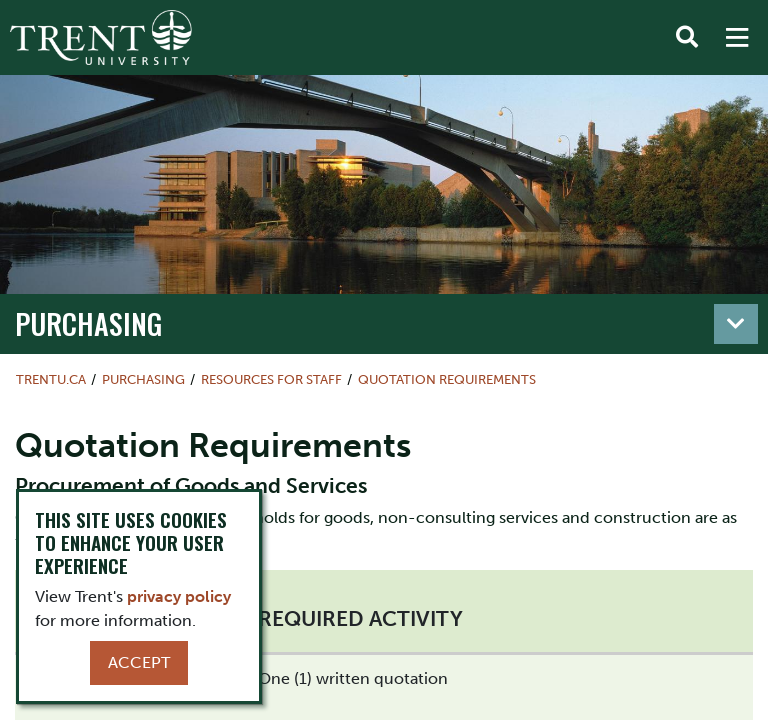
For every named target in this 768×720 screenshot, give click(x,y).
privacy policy (179, 596)
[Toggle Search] (687, 38)
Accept (139, 662)
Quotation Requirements (447, 379)
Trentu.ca (51, 379)
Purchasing (88, 323)
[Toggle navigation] (736, 324)
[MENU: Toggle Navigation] (737, 38)
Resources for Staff (271, 379)
